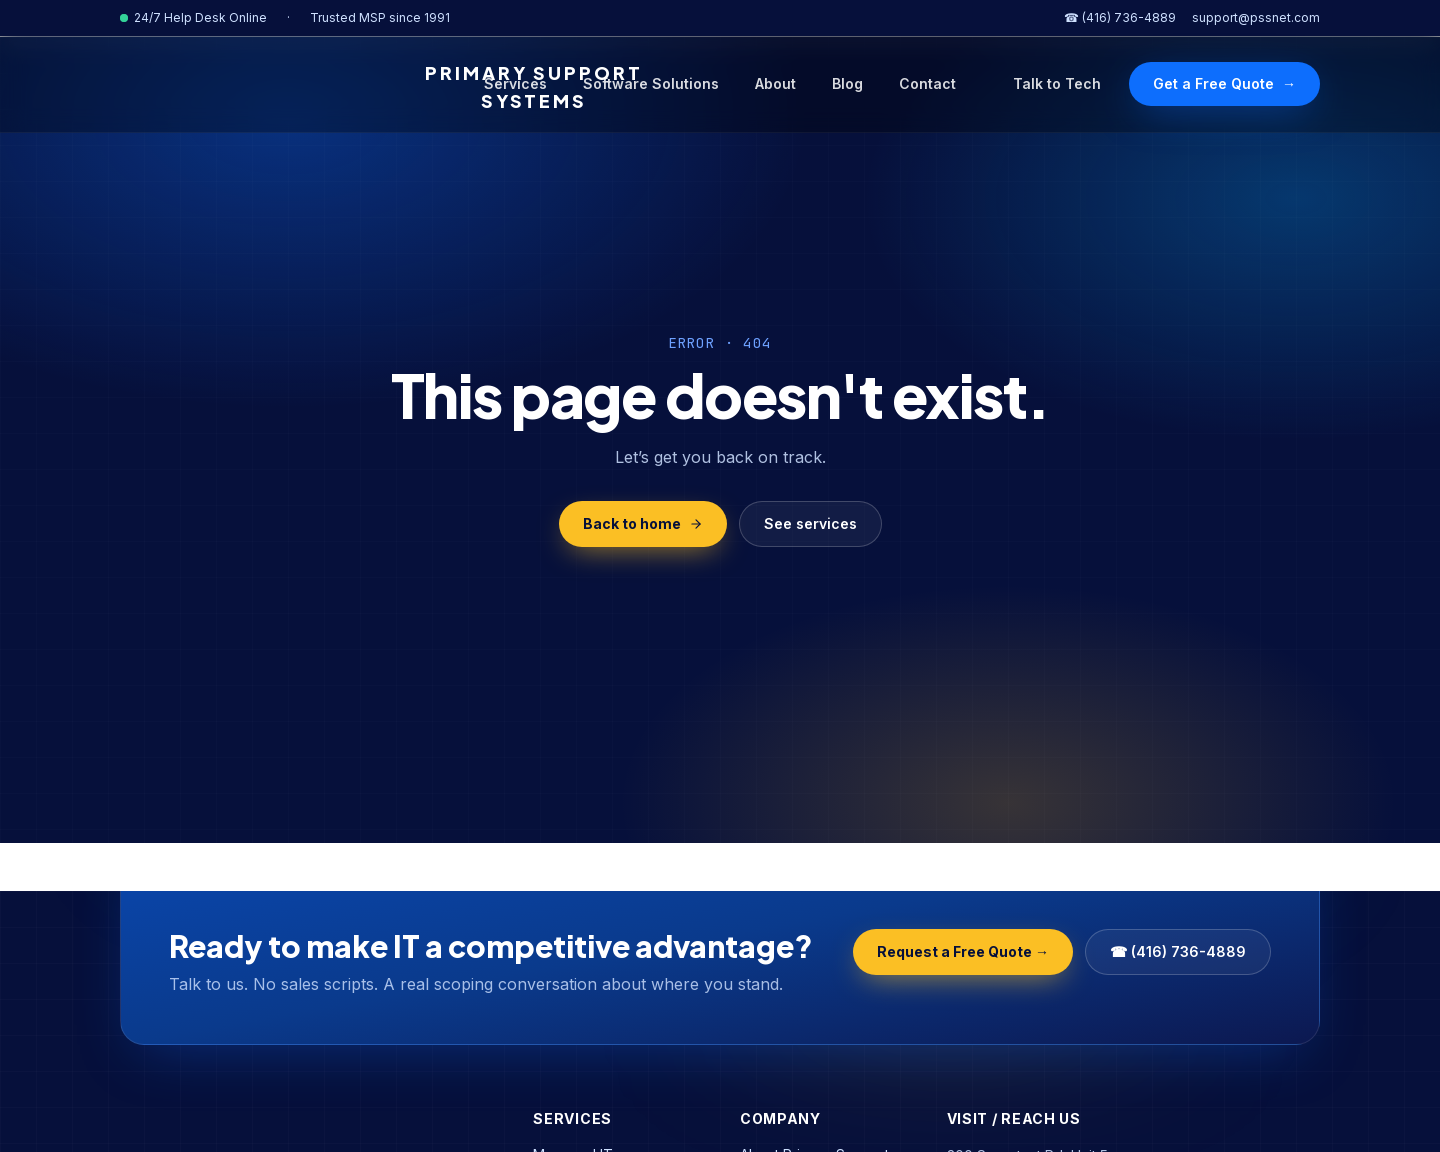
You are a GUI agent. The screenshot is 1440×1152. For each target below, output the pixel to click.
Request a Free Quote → (963, 951)
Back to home (643, 523)
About (775, 83)
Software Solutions (651, 83)
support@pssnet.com (1256, 17)
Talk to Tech (1057, 83)
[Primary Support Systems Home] (278, 87)
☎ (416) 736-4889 (1120, 17)
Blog (847, 83)
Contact (927, 83)
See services (810, 523)
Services (515, 83)
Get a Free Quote (1224, 84)
